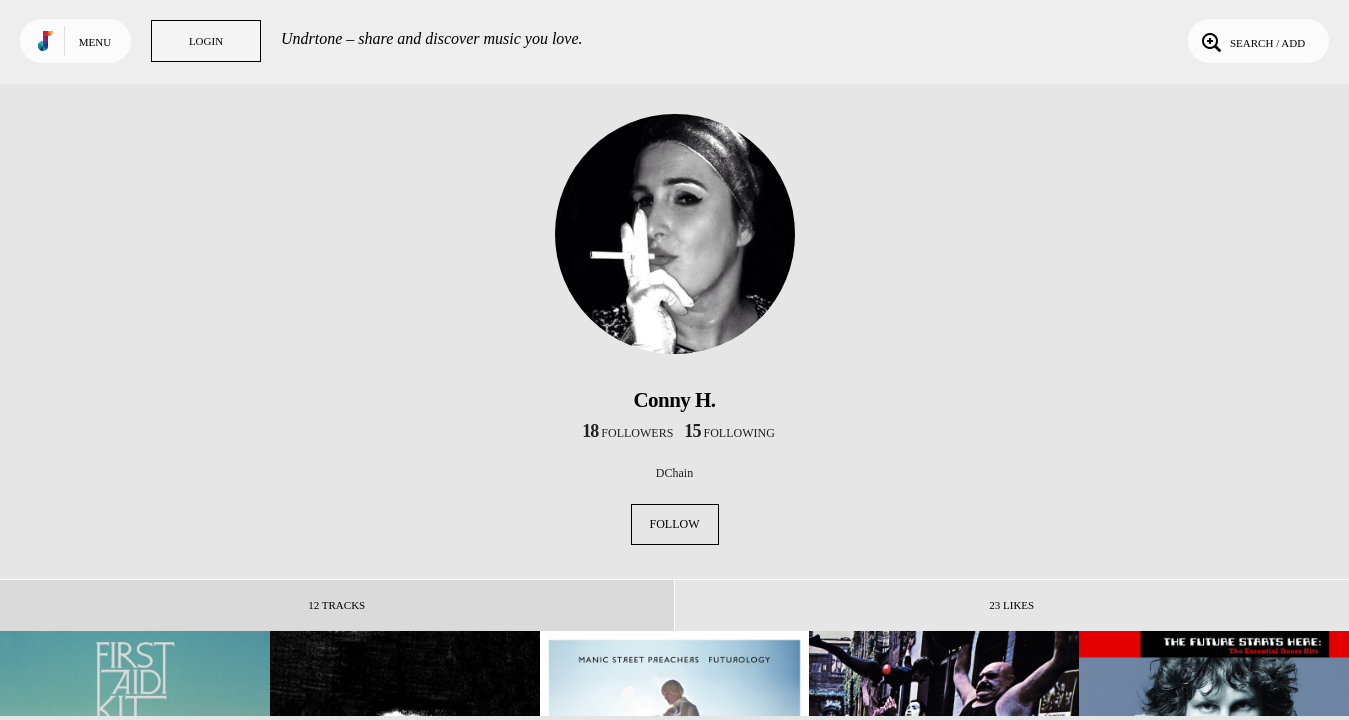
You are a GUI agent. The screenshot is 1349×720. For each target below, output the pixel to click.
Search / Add (1251, 41)
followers (627, 433)
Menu (95, 42)
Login (206, 41)
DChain (674, 473)
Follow (675, 524)
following (729, 433)
